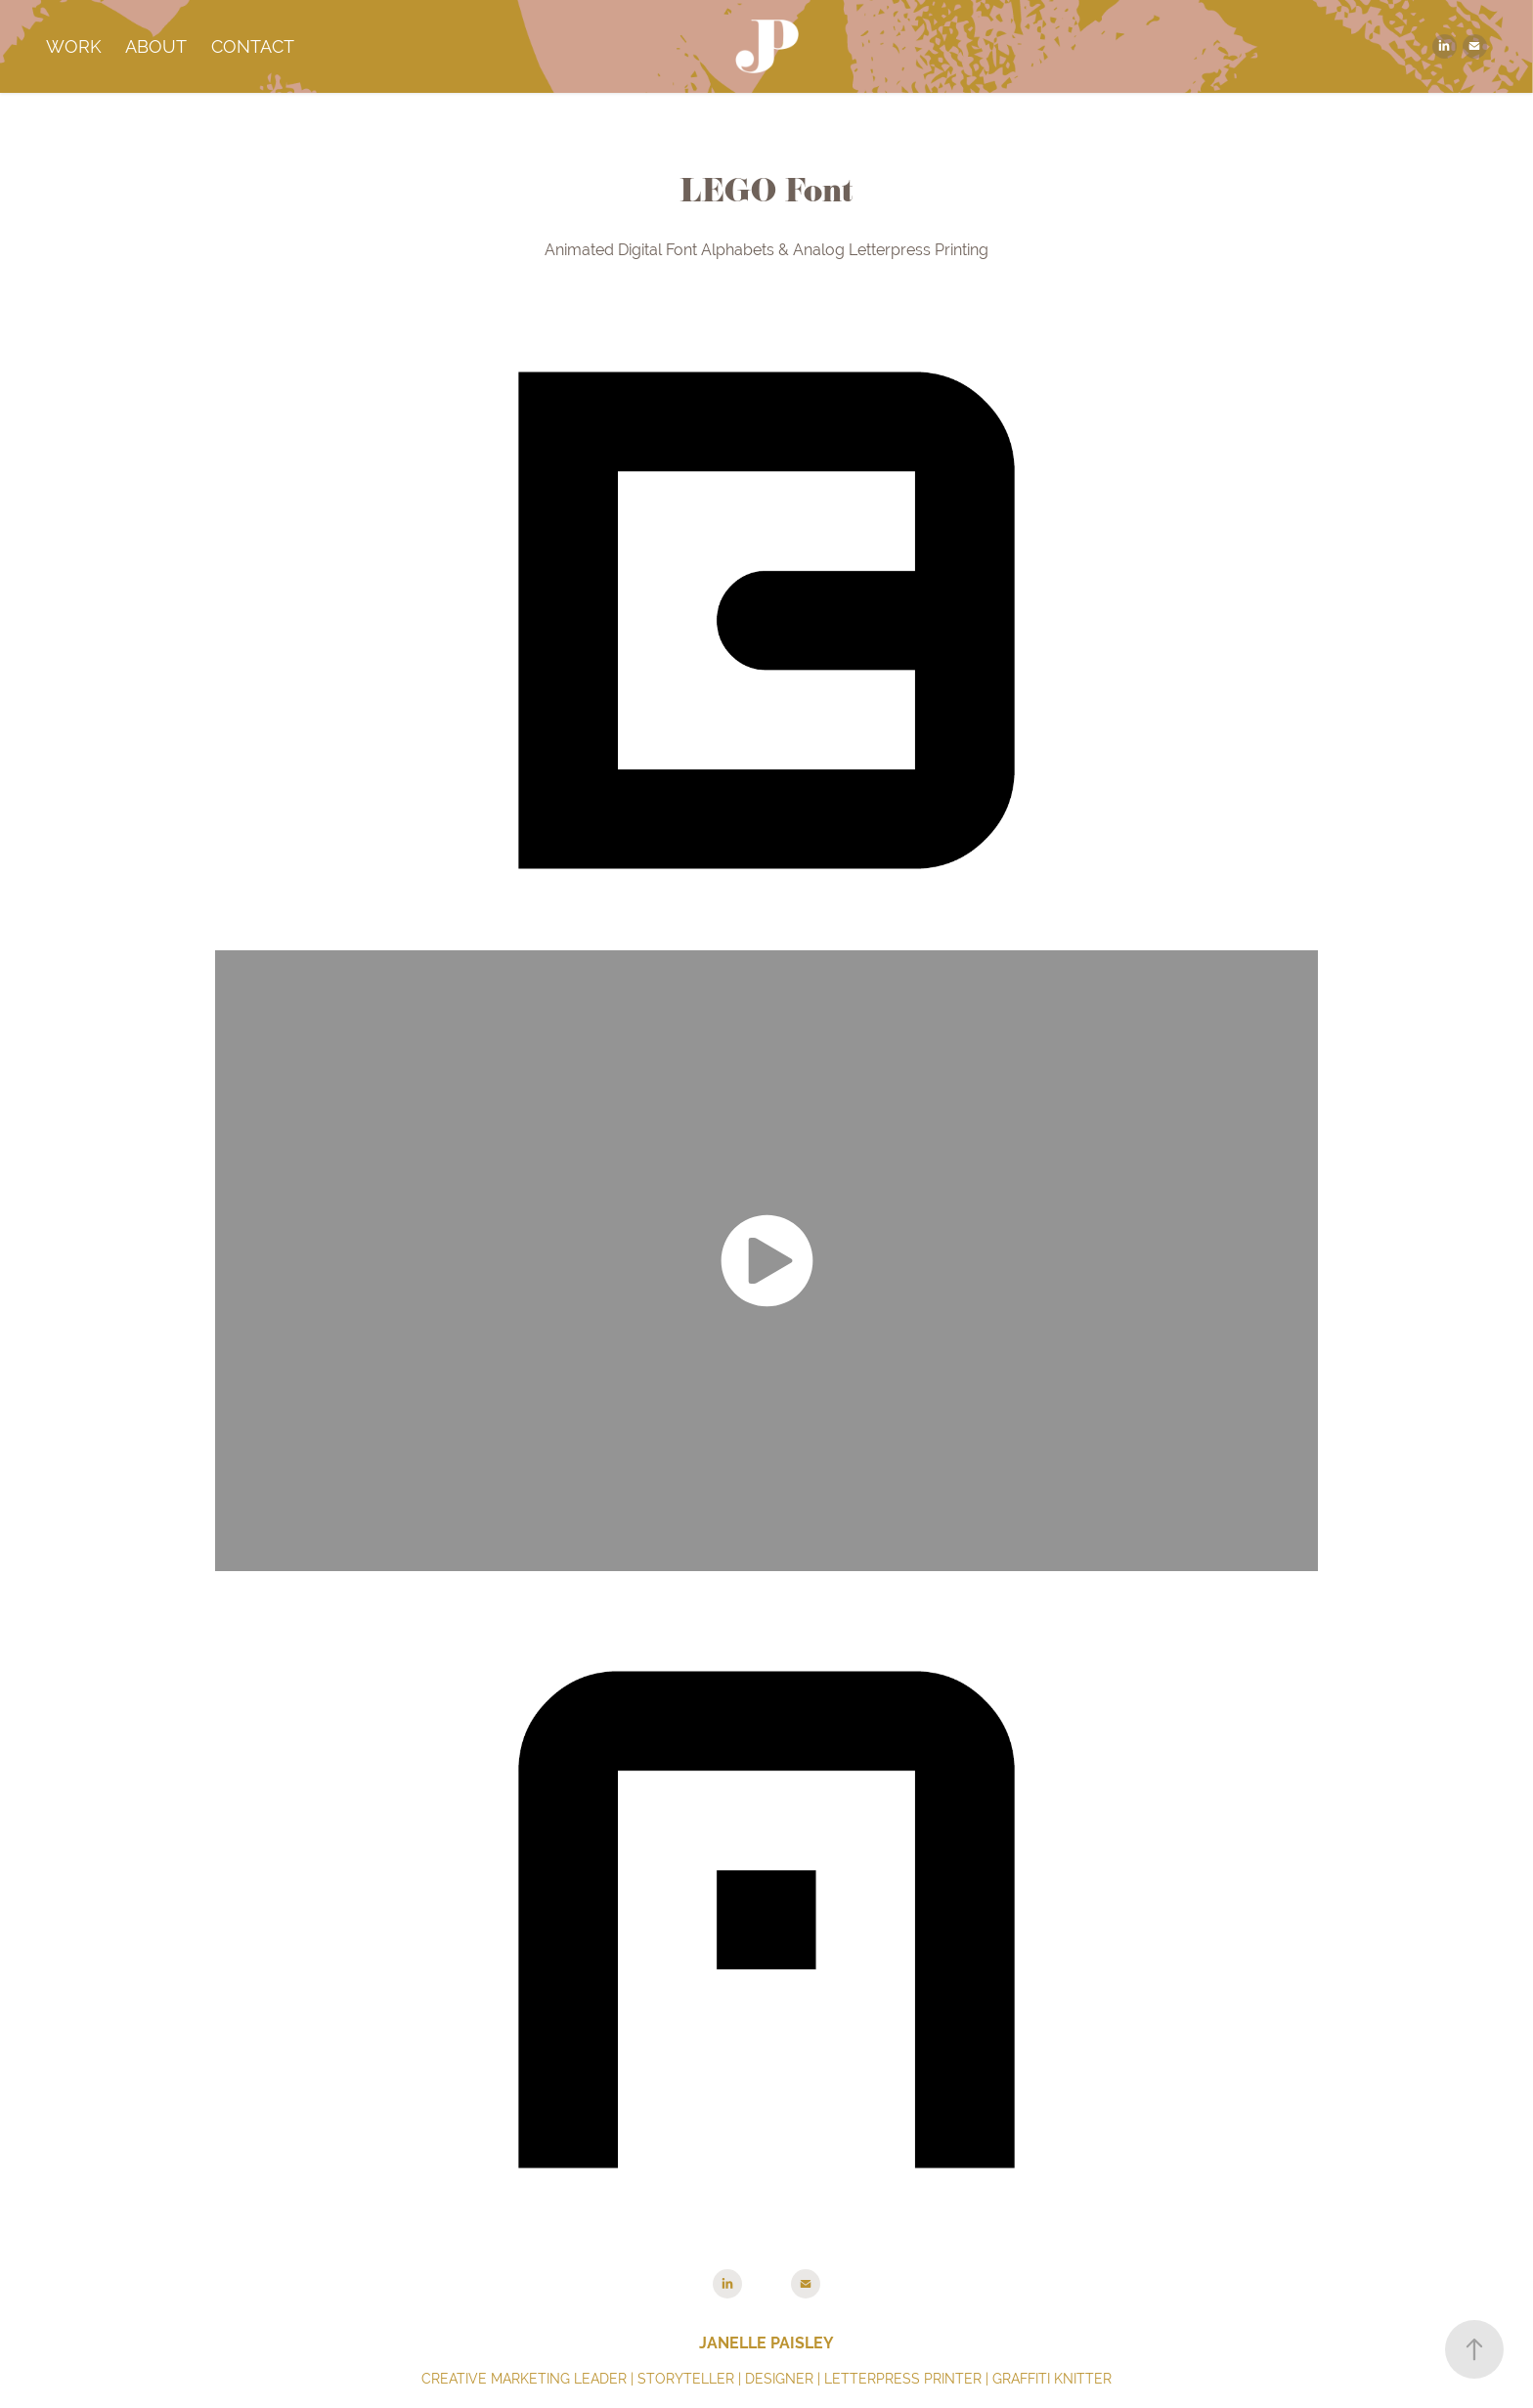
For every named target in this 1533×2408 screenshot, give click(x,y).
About (156, 46)
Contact (252, 46)
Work (74, 46)
